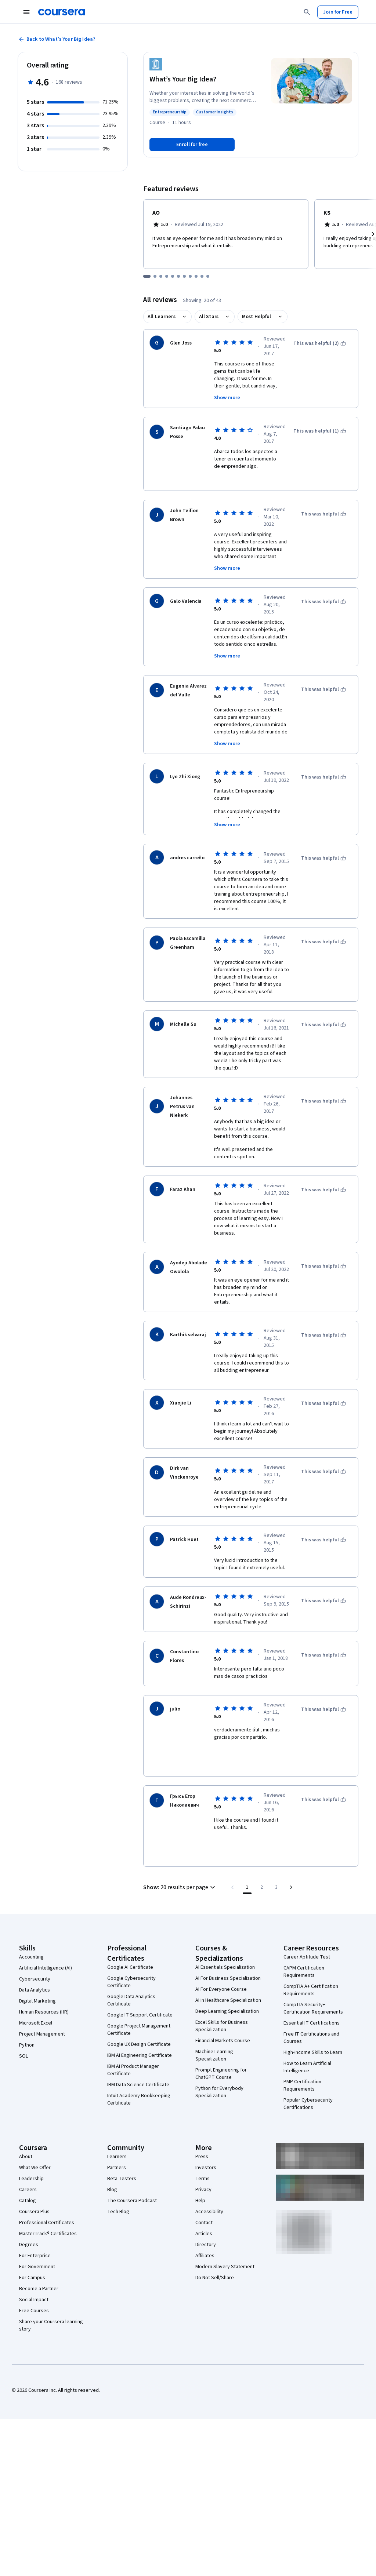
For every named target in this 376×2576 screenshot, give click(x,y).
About (25, 2156)
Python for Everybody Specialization (219, 2092)
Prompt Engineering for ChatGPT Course (221, 2073)
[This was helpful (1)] (320, 431)
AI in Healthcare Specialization (228, 2000)
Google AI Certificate (130, 1967)
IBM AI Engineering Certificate (139, 2055)
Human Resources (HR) (44, 2012)
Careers (28, 2189)
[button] (180, 1887)
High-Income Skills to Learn (312, 2052)
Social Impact (33, 2299)
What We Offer (35, 2167)
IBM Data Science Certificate (138, 2084)
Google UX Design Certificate (139, 2044)
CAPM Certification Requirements (303, 1971)
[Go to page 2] (261, 1887)
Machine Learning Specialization (214, 2055)
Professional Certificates (46, 2222)
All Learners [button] (162, 316)
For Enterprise (35, 2255)
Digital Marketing (37, 2001)
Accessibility (209, 2211)
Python (27, 2045)
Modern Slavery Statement (224, 2266)
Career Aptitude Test (306, 1957)
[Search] (307, 12)
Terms (202, 2178)
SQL (23, 2056)
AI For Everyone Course (221, 1989)
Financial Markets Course (222, 2040)
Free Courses (34, 2310)
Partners (116, 2167)
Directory (205, 2244)
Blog (112, 2189)
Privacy (203, 2189)
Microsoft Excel (35, 2023)
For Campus (32, 2277)
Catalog (27, 2200)
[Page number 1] (247, 1887)
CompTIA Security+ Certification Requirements (313, 2008)
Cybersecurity (34, 1979)
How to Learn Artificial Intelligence (307, 2067)
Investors (205, 2167)
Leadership (31, 2178)
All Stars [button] (208, 316)
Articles (203, 2233)
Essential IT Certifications (311, 2023)
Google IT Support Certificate (140, 2015)
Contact (204, 2222)
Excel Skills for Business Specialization (221, 2026)
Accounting (31, 1957)
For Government (37, 2266)
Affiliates (204, 2255)
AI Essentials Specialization (225, 1967)
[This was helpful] (323, 514)
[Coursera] (61, 12)
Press (201, 2156)
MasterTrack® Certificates (48, 2233)
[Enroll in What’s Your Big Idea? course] (192, 144)
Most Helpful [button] (256, 316)
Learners (117, 2156)
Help (200, 2200)
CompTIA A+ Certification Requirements (310, 1990)
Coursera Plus (34, 2211)
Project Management (42, 2034)
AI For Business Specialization (228, 1978)
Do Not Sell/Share (214, 2277)
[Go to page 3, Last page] (276, 1887)
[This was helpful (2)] (320, 343)
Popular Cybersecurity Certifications (308, 2103)
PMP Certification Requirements (302, 2085)
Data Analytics (34, 1990)
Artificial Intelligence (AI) (45, 1968)
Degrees (28, 2244)
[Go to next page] (291, 1887)
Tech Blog (118, 2211)
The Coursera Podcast (132, 2200)
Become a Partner (38, 2288)
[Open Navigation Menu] (26, 12)
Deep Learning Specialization (227, 2011)
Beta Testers (121, 2178)
